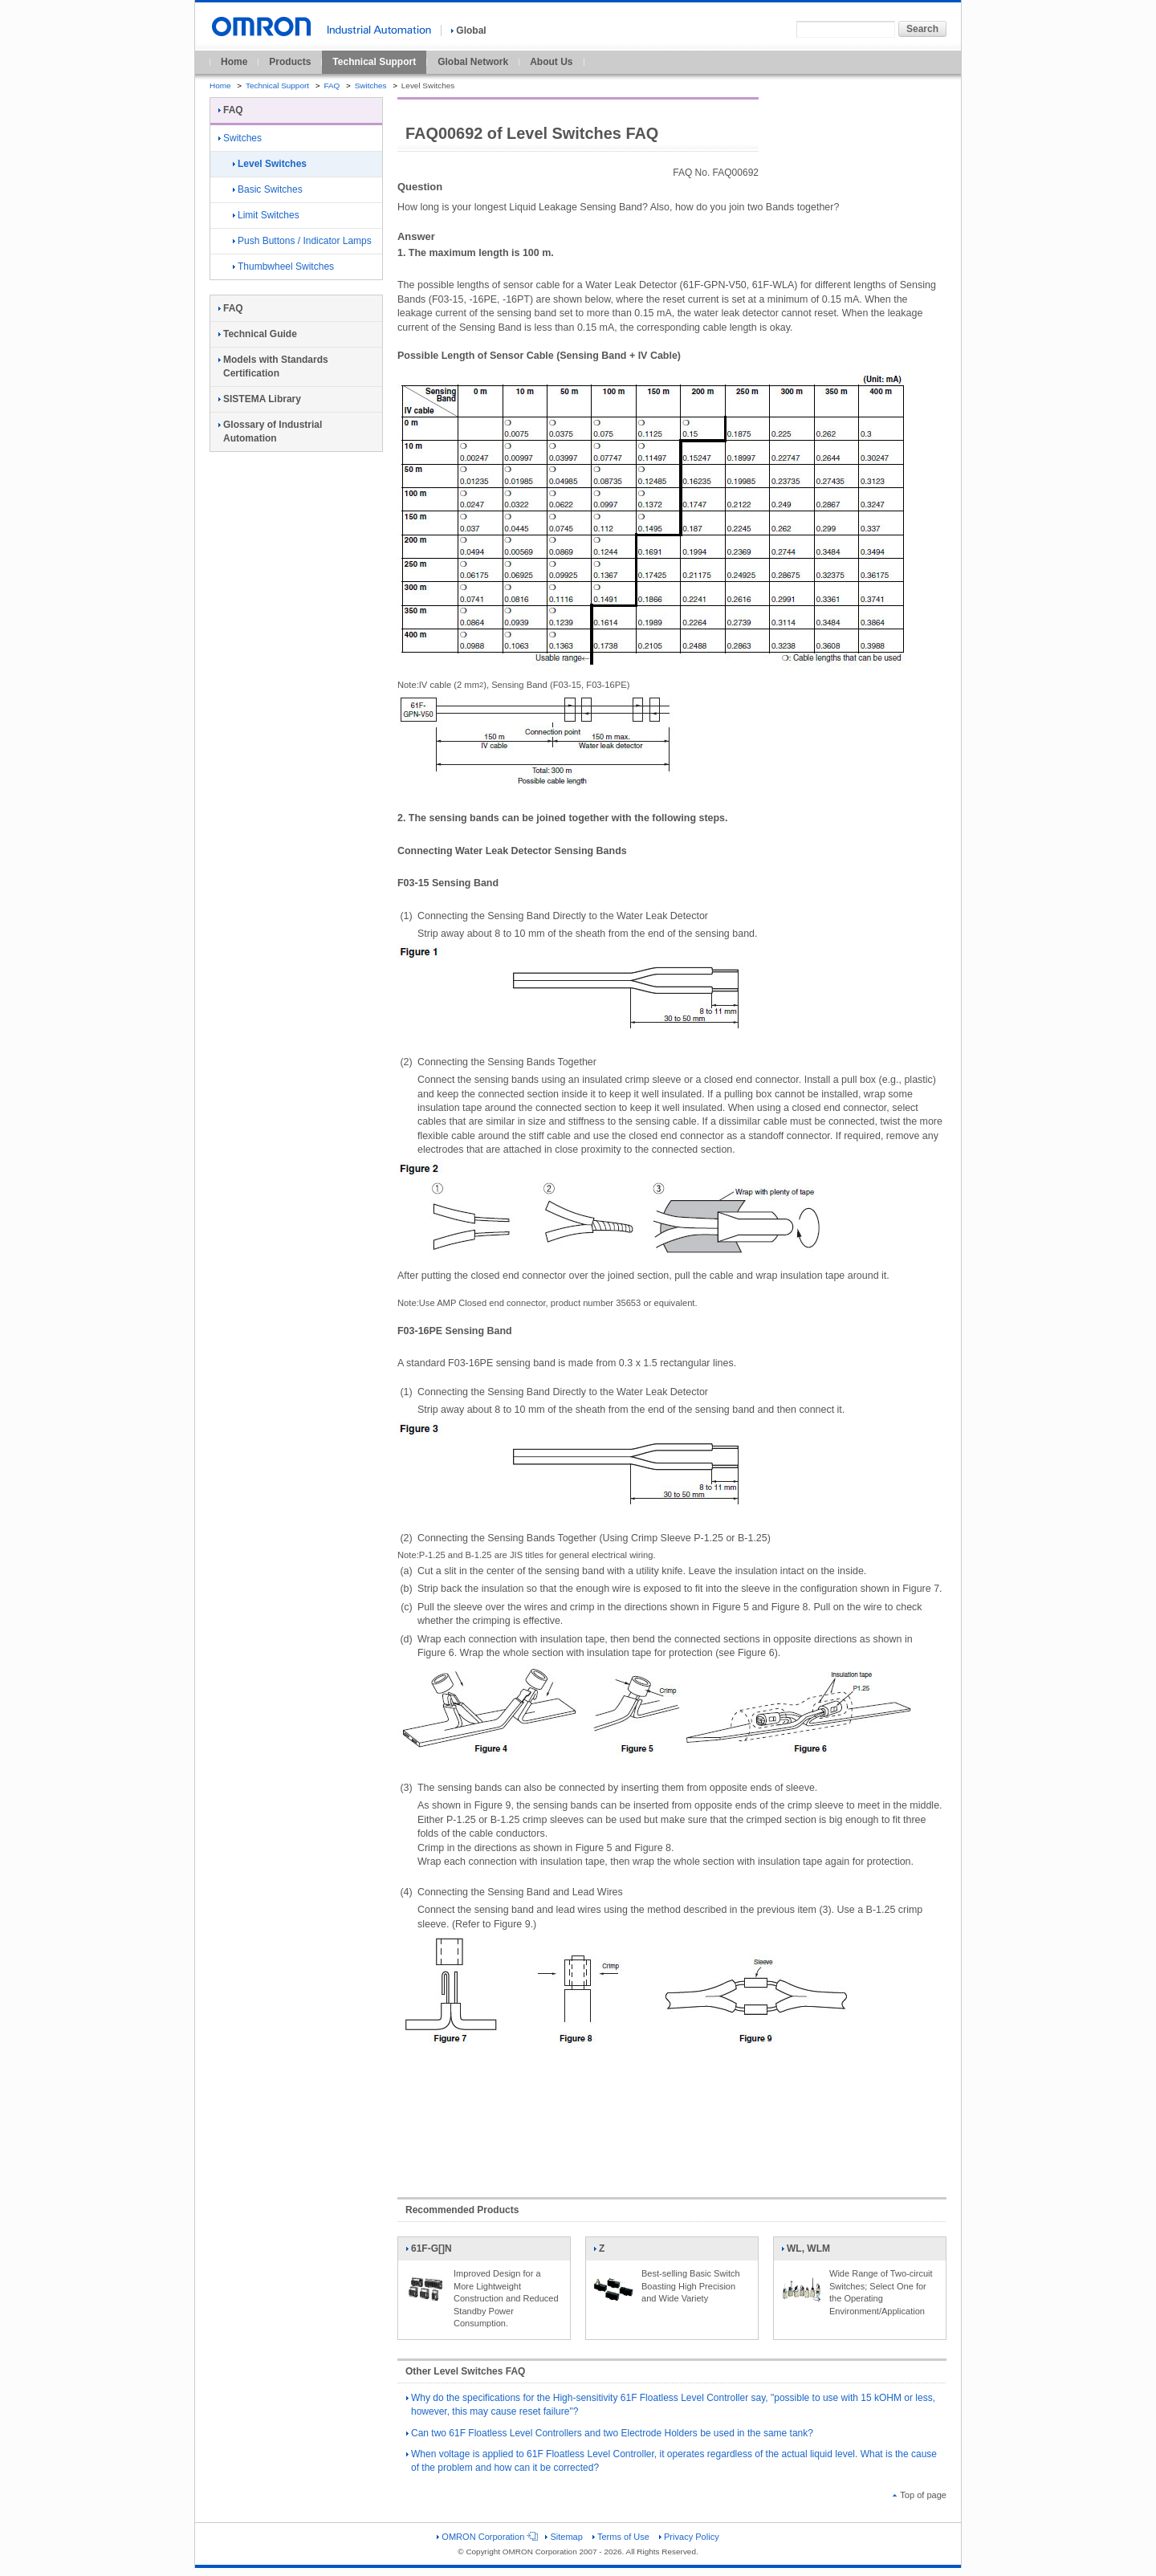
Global (468, 30)
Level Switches (270, 163)
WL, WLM (805, 2252)
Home (234, 61)
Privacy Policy (689, 2536)
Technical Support (374, 61)
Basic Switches (268, 189)
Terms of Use (620, 2536)
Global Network (473, 61)
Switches (371, 85)
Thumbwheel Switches (283, 266)
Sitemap (563, 2536)
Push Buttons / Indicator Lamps (302, 240)
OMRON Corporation (486, 2536)
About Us (551, 61)
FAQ (332, 85)
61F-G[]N (428, 2252)
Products (290, 61)
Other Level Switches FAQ (465, 2371)
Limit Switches (266, 215)
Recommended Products (462, 2210)
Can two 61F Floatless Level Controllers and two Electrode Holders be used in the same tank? (609, 2433)
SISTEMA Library (259, 399)
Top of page (919, 2495)
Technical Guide (257, 334)
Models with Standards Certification (273, 366)
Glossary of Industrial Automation (270, 431)
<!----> (671, 2117)
